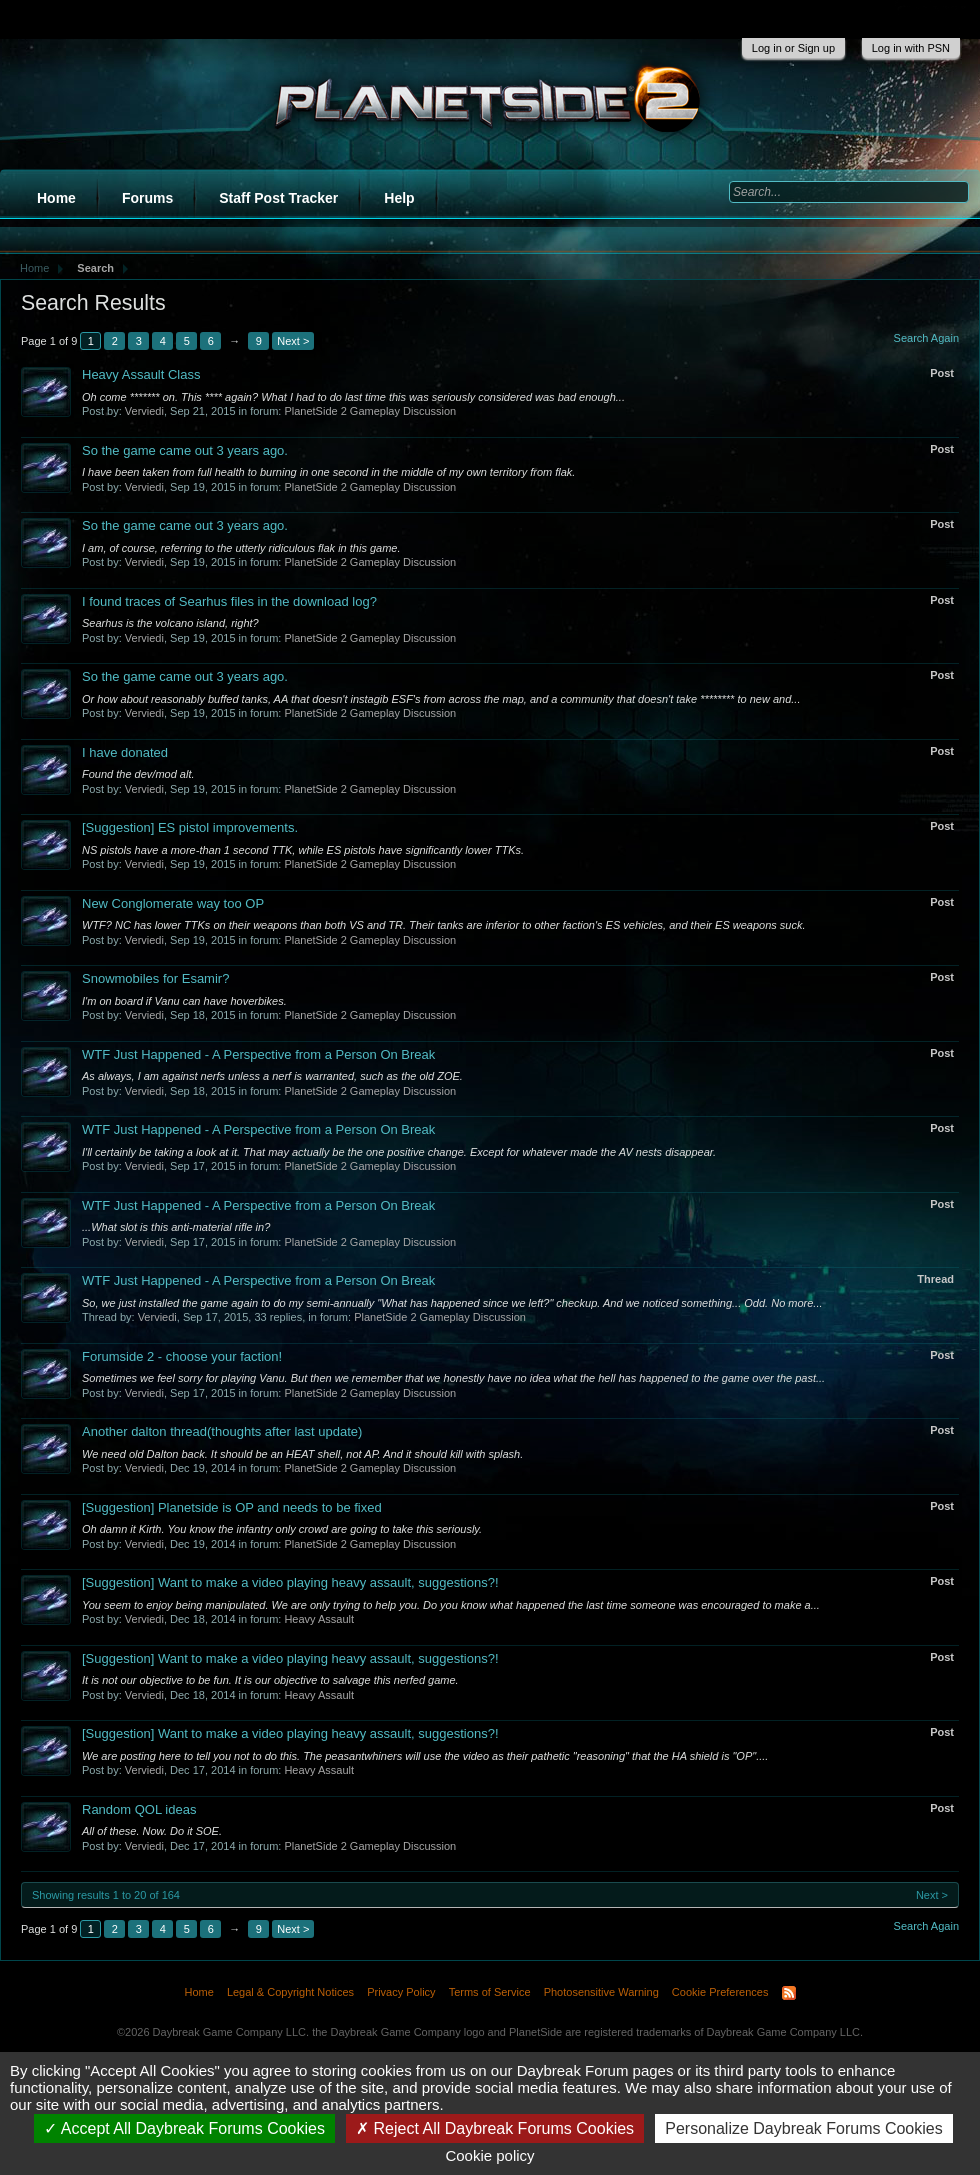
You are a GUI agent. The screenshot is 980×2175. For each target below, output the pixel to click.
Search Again (926, 338)
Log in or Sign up (793, 48)
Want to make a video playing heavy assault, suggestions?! (290, 1582)
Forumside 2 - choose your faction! (182, 1356)
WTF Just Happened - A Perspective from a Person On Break (258, 1054)
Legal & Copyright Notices (290, 1992)
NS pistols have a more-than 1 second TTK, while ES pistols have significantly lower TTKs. (303, 850)
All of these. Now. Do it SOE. (152, 1831)
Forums (147, 198)
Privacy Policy (401, 1992)
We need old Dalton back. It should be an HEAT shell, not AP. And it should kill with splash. (302, 1454)
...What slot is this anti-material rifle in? (176, 1227)
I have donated (125, 752)
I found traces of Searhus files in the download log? (229, 601)
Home (56, 198)
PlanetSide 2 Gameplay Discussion (370, 411)
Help (399, 198)
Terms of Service (490, 1992)
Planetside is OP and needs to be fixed (232, 1507)
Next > (293, 341)
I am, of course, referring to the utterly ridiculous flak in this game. (241, 548)
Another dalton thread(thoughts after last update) (222, 1431)
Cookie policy (489, 2155)
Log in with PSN (911, 48)
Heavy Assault (319, 1619)
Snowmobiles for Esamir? (155, 978)
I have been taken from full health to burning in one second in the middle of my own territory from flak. (328, 472)
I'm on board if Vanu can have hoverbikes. (184, 1001)
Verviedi (144, 411)
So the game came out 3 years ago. (185, 450)
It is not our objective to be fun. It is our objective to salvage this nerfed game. (270, 1680)
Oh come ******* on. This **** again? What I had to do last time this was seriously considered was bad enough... (353, 397)
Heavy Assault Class (141, 374)
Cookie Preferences (720, 1992)
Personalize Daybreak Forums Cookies (803, 2128)
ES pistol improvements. (190, 827)
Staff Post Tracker (278, 198)
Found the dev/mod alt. (138, 774)
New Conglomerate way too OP (173, 903)
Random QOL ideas (139, 1809)
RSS (789, 1993)
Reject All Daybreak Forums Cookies (495, 2128)
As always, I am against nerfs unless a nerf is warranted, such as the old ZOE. (272, 1076)
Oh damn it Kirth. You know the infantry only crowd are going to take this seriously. (282, 1529)
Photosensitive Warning (601, 1992)
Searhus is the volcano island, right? (170, 623)
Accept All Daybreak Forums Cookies (184, 2128)
